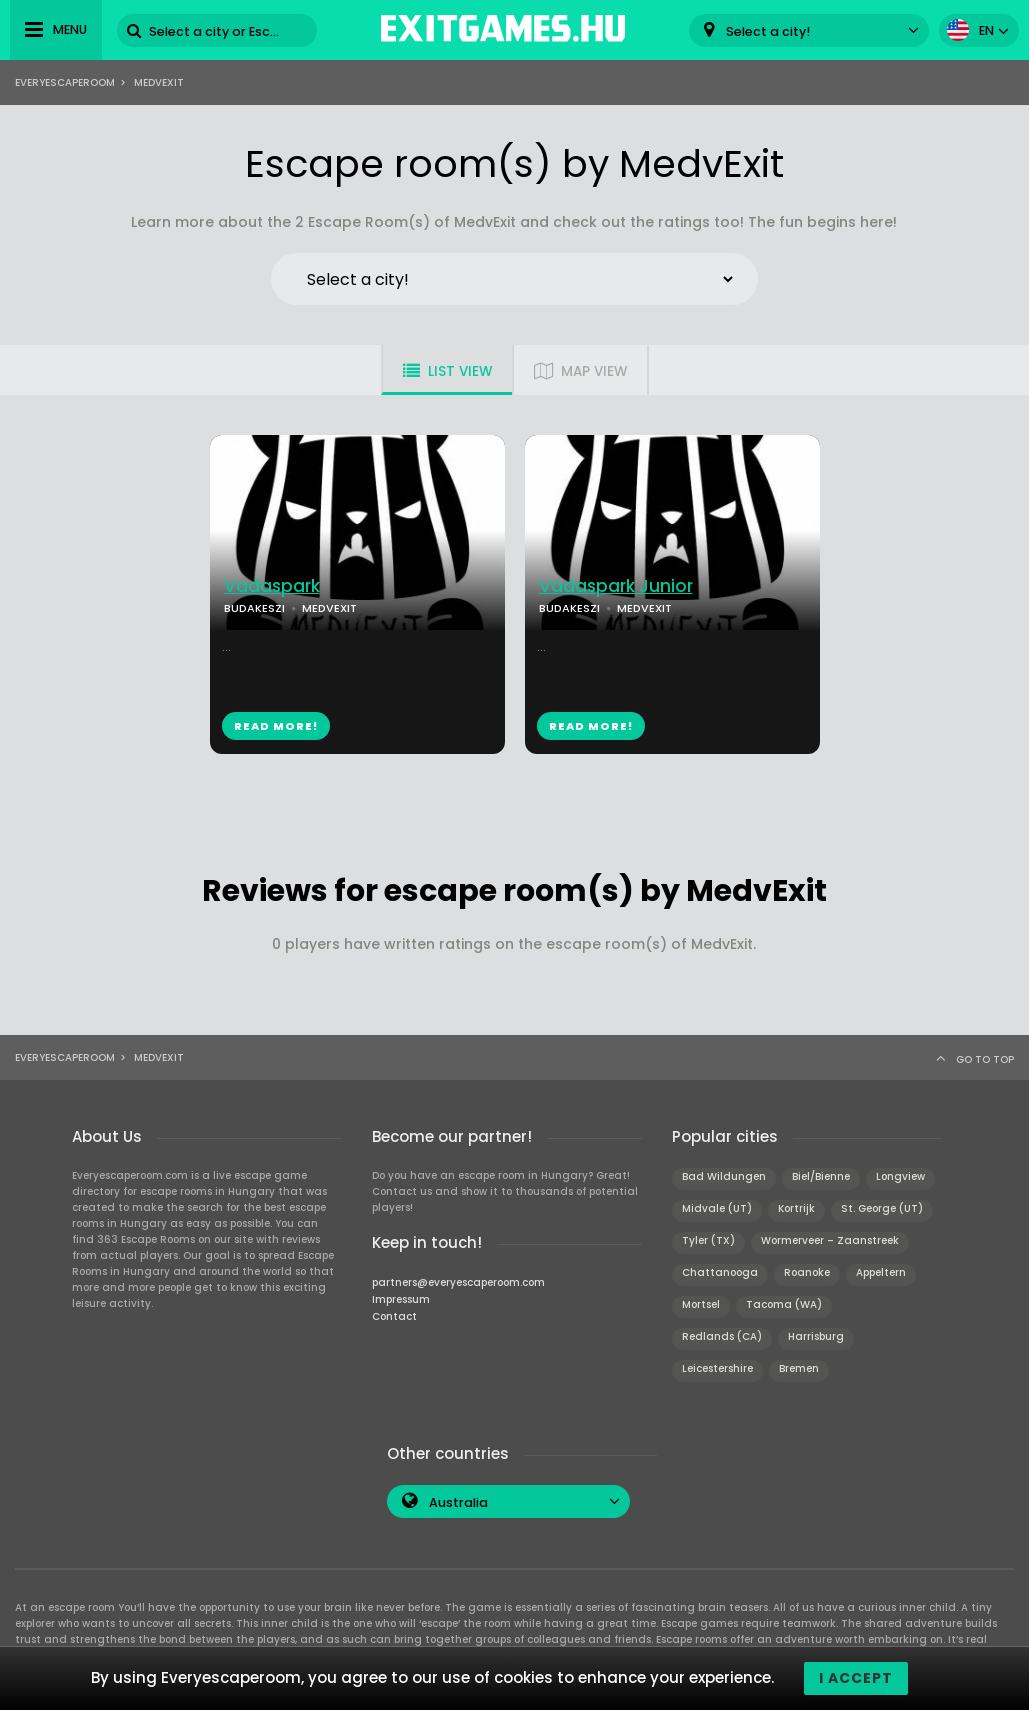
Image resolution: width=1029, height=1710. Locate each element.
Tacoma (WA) (784, 1304)
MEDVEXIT (329, 608)
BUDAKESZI (254, 608)
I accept (856, 1678)
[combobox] (809, 30)
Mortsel (701, 1304)
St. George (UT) (882, 1208)
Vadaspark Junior (616, 586)
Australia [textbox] (458, 1502)
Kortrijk (796, 1208)
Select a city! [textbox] (768, 31)
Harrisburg (816, 1336)
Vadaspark (272, 586)
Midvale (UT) (717, 1208)
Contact (394, 1316)
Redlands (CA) (722, 1336)
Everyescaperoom (65, 82)
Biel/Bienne (821, 1176)
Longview (900, 1176)
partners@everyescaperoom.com (458, 1282)
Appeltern (881, 1272)
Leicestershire (717, 1368)
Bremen (799, 1368)
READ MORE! (276, 726)
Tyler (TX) (708, 1240)
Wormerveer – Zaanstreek (830, 1240)
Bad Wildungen (724, 1176)
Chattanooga (720, 1272)
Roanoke (807, 1272)
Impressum (401, 1299)
